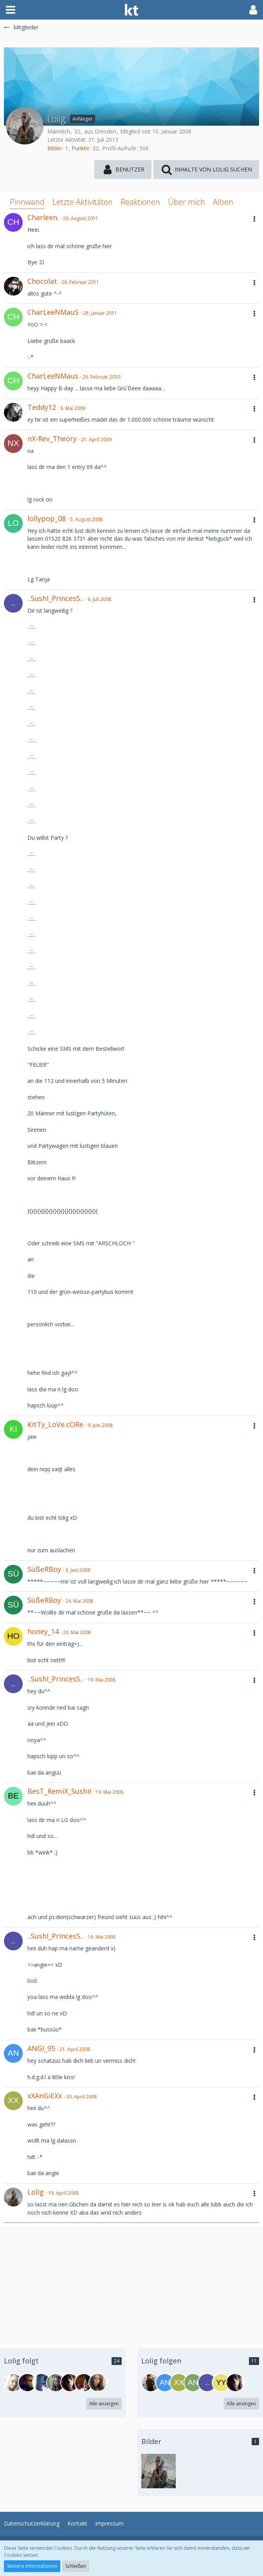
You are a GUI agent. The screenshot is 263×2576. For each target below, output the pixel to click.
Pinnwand (27, 202)
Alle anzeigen (104, 2403)
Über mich (186, 202)
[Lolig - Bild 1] (158, 2471)
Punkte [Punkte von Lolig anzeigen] (80, 148)
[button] (10, 10)
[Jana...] (55, 2382)
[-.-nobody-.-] (69, 2382)
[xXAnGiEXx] (178, 2382)
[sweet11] (41, 2382)
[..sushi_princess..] (207, 2382)
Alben (223, 202)
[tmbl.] (83, 2382)
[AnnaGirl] (193, 2382)
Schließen (75, 2566)
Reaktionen (140, 202)
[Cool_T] (27, 2382)
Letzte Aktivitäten (82, 202)
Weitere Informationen (32, 2566)
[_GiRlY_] (13, 2382)
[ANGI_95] (164, 2382)
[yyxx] (221, 2382)
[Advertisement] (131, 2282)
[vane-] (97, 2382)
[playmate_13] (150, 2382)
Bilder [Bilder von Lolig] (54, 148)
